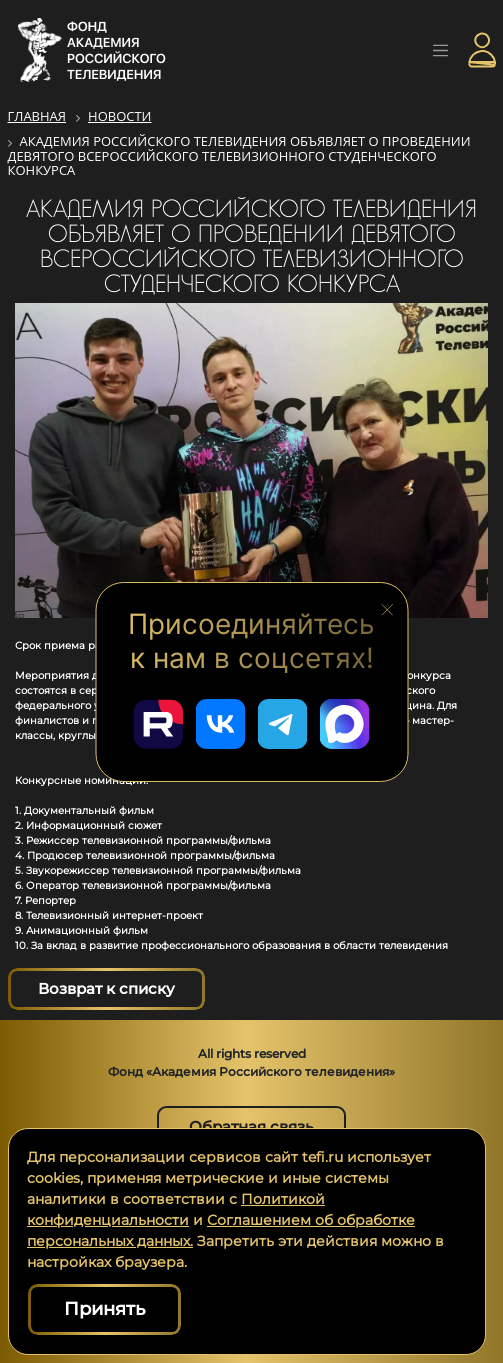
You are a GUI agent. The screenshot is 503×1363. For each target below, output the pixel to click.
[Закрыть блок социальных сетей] (387, 608)
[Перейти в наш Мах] (345, 724)
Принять (104, 1309)
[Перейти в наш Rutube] (159, 724)
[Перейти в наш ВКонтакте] (221, 724)
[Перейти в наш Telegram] (283, 724)
